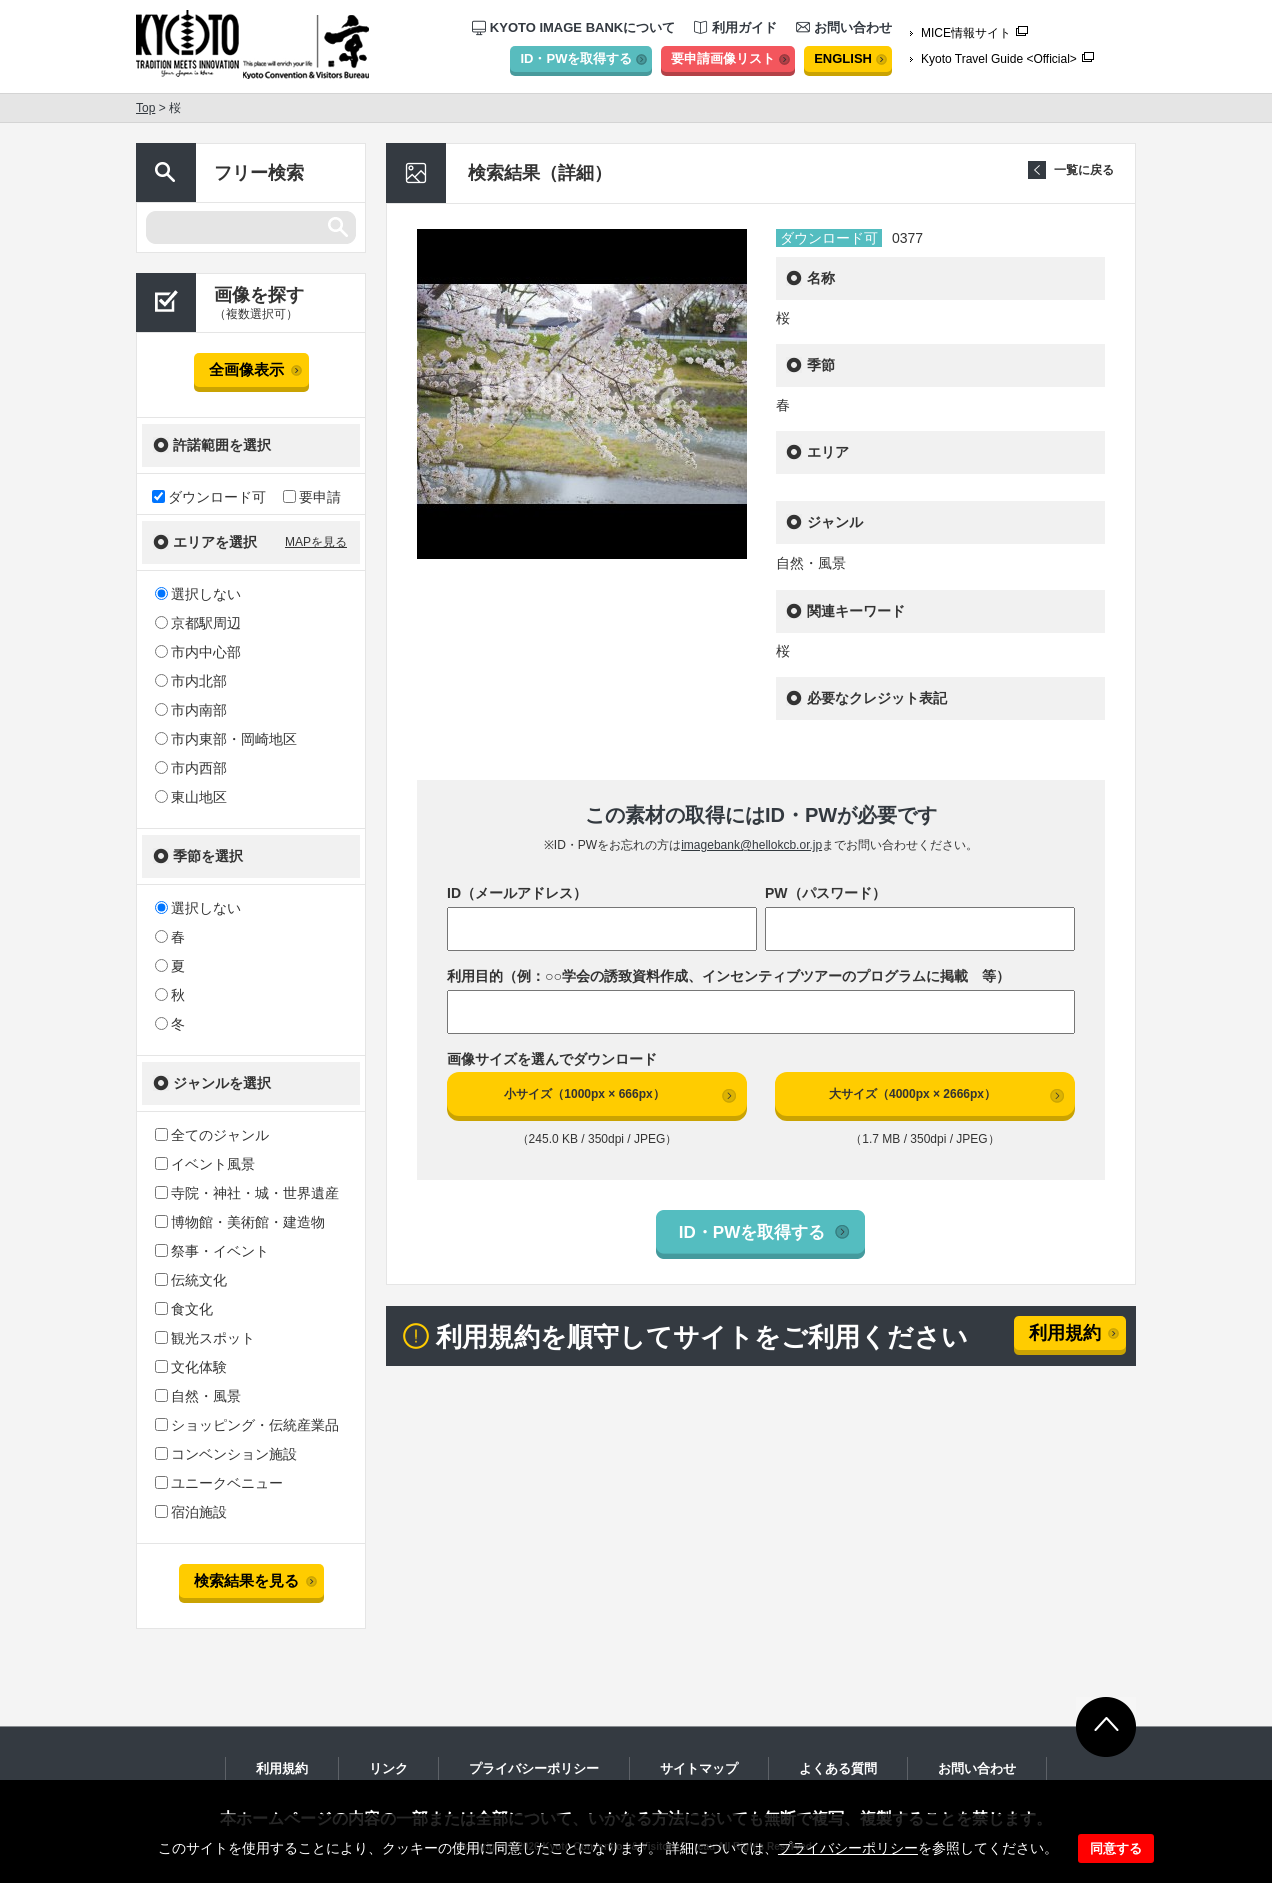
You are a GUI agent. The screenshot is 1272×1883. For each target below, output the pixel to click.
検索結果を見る (246, 1580)
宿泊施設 (191, 1512)
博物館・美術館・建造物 (240, 1222)
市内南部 (191, 710)
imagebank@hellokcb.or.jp (751, 845)
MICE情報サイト (966, 33)
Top (145, 108)
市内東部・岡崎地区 (226, 739)
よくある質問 (838, 1768)
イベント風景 (205, 1164)
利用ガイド (735, 27)
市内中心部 (198, 652)
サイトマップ (699, 1768)
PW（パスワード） (825, 893)
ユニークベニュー (219, 1483)
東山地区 (191, 797)
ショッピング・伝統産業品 (247, 1425)
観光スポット (205, 1338)
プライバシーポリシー (848, 1848)
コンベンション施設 (226, 1454)
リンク (388, 1768)
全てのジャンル (212, 1135)
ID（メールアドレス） (517, 893)
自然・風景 (198, 1396)
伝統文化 (191, 1280)
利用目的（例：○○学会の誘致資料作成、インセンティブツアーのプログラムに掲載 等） (728, 976)
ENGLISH (843, 58)
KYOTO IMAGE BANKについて (573, 27)
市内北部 (191, 681)
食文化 (184, 1309)
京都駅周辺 (198, 623)
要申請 (312, 496)
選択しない (198, 594)
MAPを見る (316, 542)
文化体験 (191, 1367)
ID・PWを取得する (576, 58)
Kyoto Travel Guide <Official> (999, 59)
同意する (1116, 1848)
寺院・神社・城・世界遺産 (247, 1193)
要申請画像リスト (723, 58)
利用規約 (1065, 1333)
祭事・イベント (212, 1251)
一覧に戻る (1084, 170)
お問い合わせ (844, 27)
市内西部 (191, 768)
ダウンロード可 (209, 496)
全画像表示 (246, 369)
